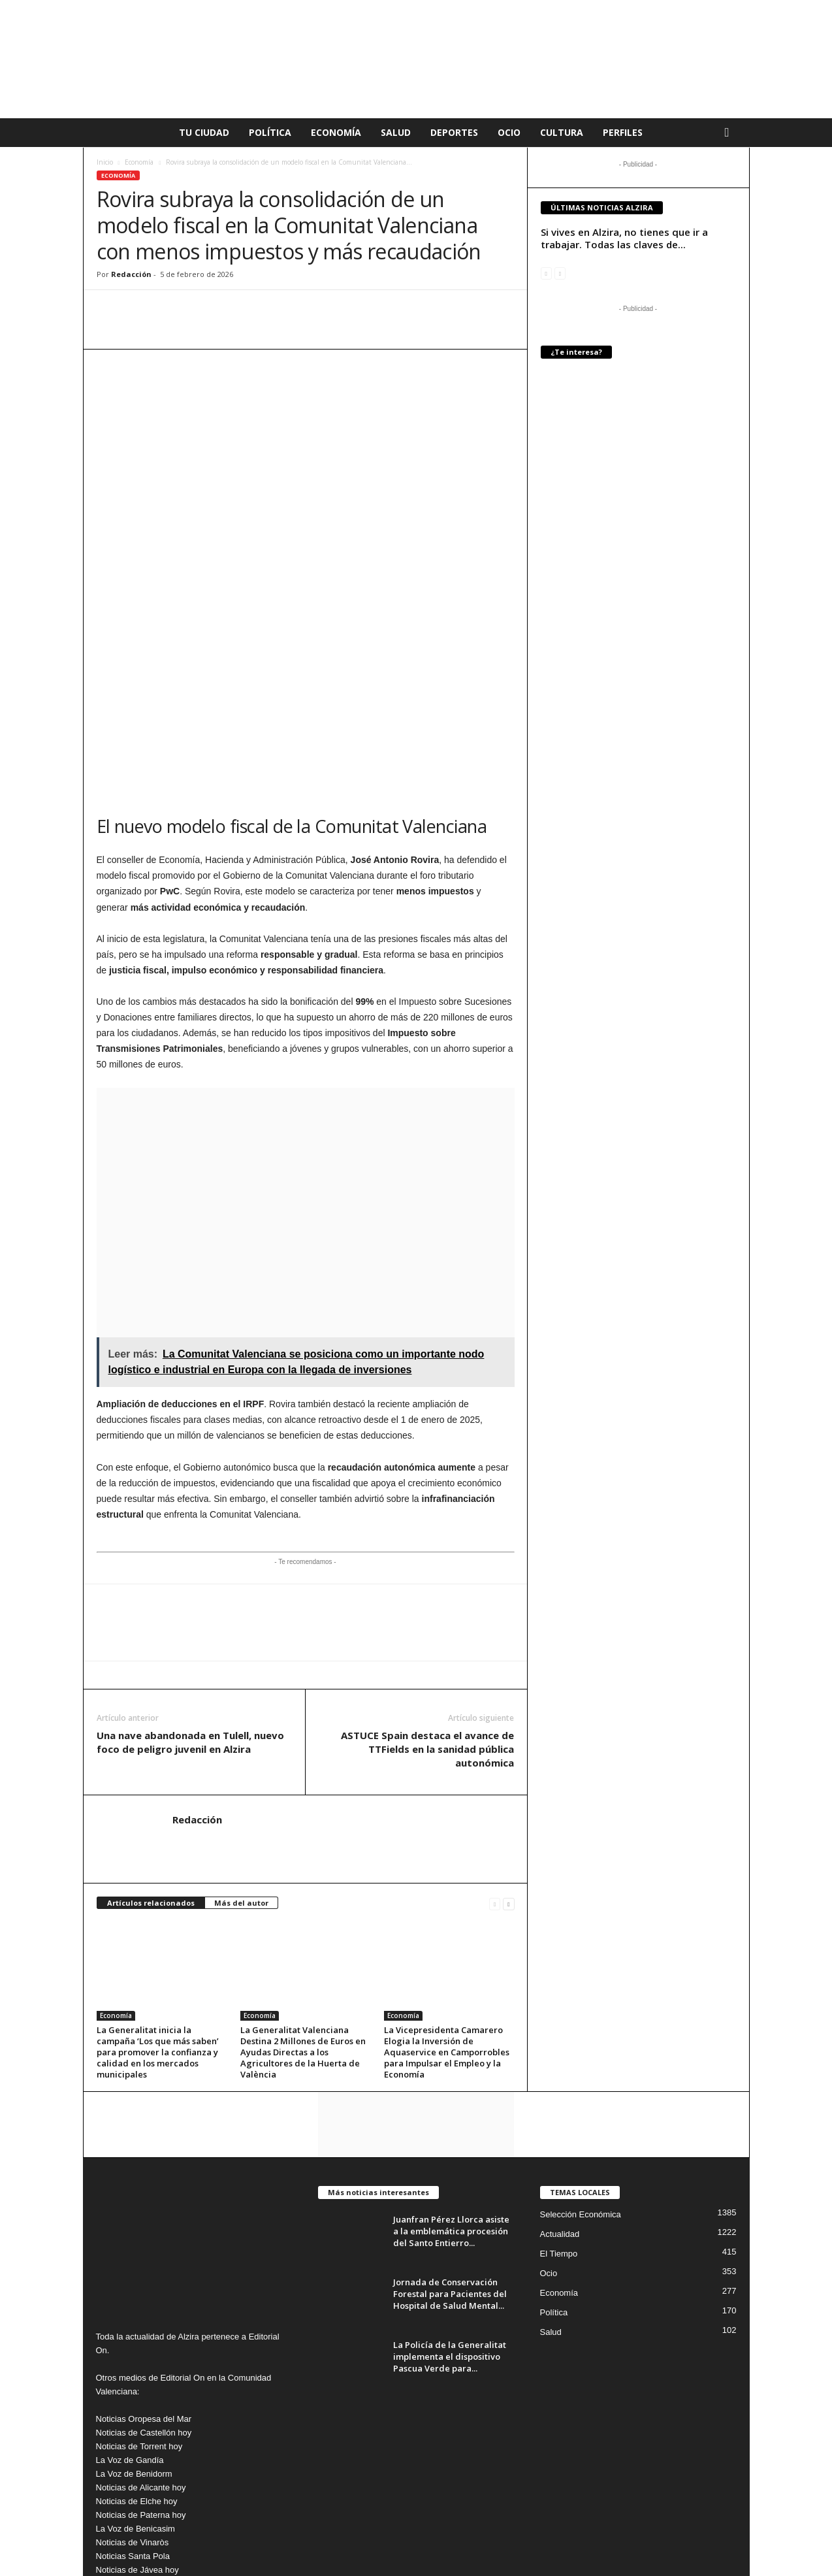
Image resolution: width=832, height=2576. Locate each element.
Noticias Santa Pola (133, 2378)
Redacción (131, 274)
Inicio (105, 162)
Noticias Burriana (128, 2447)
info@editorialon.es (184, 2488)
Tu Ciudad (204, 132)
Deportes (454, 132)
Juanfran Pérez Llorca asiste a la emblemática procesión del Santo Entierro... (451, 2053)
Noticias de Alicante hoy (141, 2310)
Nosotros (721, 2546)
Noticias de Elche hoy (137, 2323)
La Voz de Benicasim (135, 2351)
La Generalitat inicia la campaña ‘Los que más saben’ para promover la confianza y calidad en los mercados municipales (158, 1874)
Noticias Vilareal (126, 2406)
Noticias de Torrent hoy (139, 2269)
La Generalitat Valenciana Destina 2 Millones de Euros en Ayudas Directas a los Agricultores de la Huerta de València (303, 1874)
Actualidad (560, 2056)
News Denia (119, 2433)
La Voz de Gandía (130, 2282)
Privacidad (516, 2546)
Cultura (561, 132)
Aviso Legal (466, 2546)
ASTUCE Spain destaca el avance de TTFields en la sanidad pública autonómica (427, 1571)
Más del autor (241, 1725)
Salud (396, 132)
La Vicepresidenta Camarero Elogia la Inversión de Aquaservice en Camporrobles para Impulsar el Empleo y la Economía (446, 1874)
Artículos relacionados (151, 1725)
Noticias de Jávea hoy (137, 2392)
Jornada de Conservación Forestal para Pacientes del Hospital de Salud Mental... (450, 2116)
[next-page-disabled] (560, 273)
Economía (336, 132)
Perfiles (623, 132)
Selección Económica (580, 2037)
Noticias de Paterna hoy (141, 2337)
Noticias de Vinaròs (132, 2365)
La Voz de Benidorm (134, 2296)
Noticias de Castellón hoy (144, 2255)
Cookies (561, 2546)
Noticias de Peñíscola (137, 2461)
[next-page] (508, 1726)
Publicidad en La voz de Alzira (640, 2546)
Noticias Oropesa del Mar (144, 2241)
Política (270, 132)
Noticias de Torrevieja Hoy (145, 2419)
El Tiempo (559, 2076)
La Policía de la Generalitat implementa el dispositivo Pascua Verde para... (449, 2178)
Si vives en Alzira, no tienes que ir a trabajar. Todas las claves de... (624, 238)
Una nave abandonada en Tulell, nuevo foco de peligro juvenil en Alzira (190, 1564)
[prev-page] (494, 1726)
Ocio (509, 132)
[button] (730, 132)
